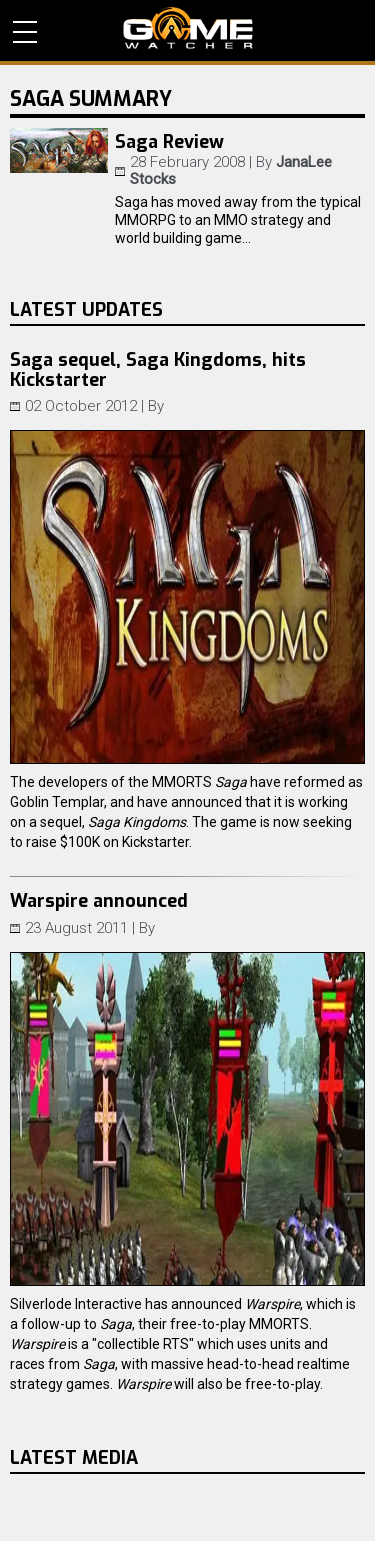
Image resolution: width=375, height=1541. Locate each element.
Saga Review (169, 142)
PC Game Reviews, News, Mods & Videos (188, 28)
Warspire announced (99, 901)
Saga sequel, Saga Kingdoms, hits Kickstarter (158, 370)
